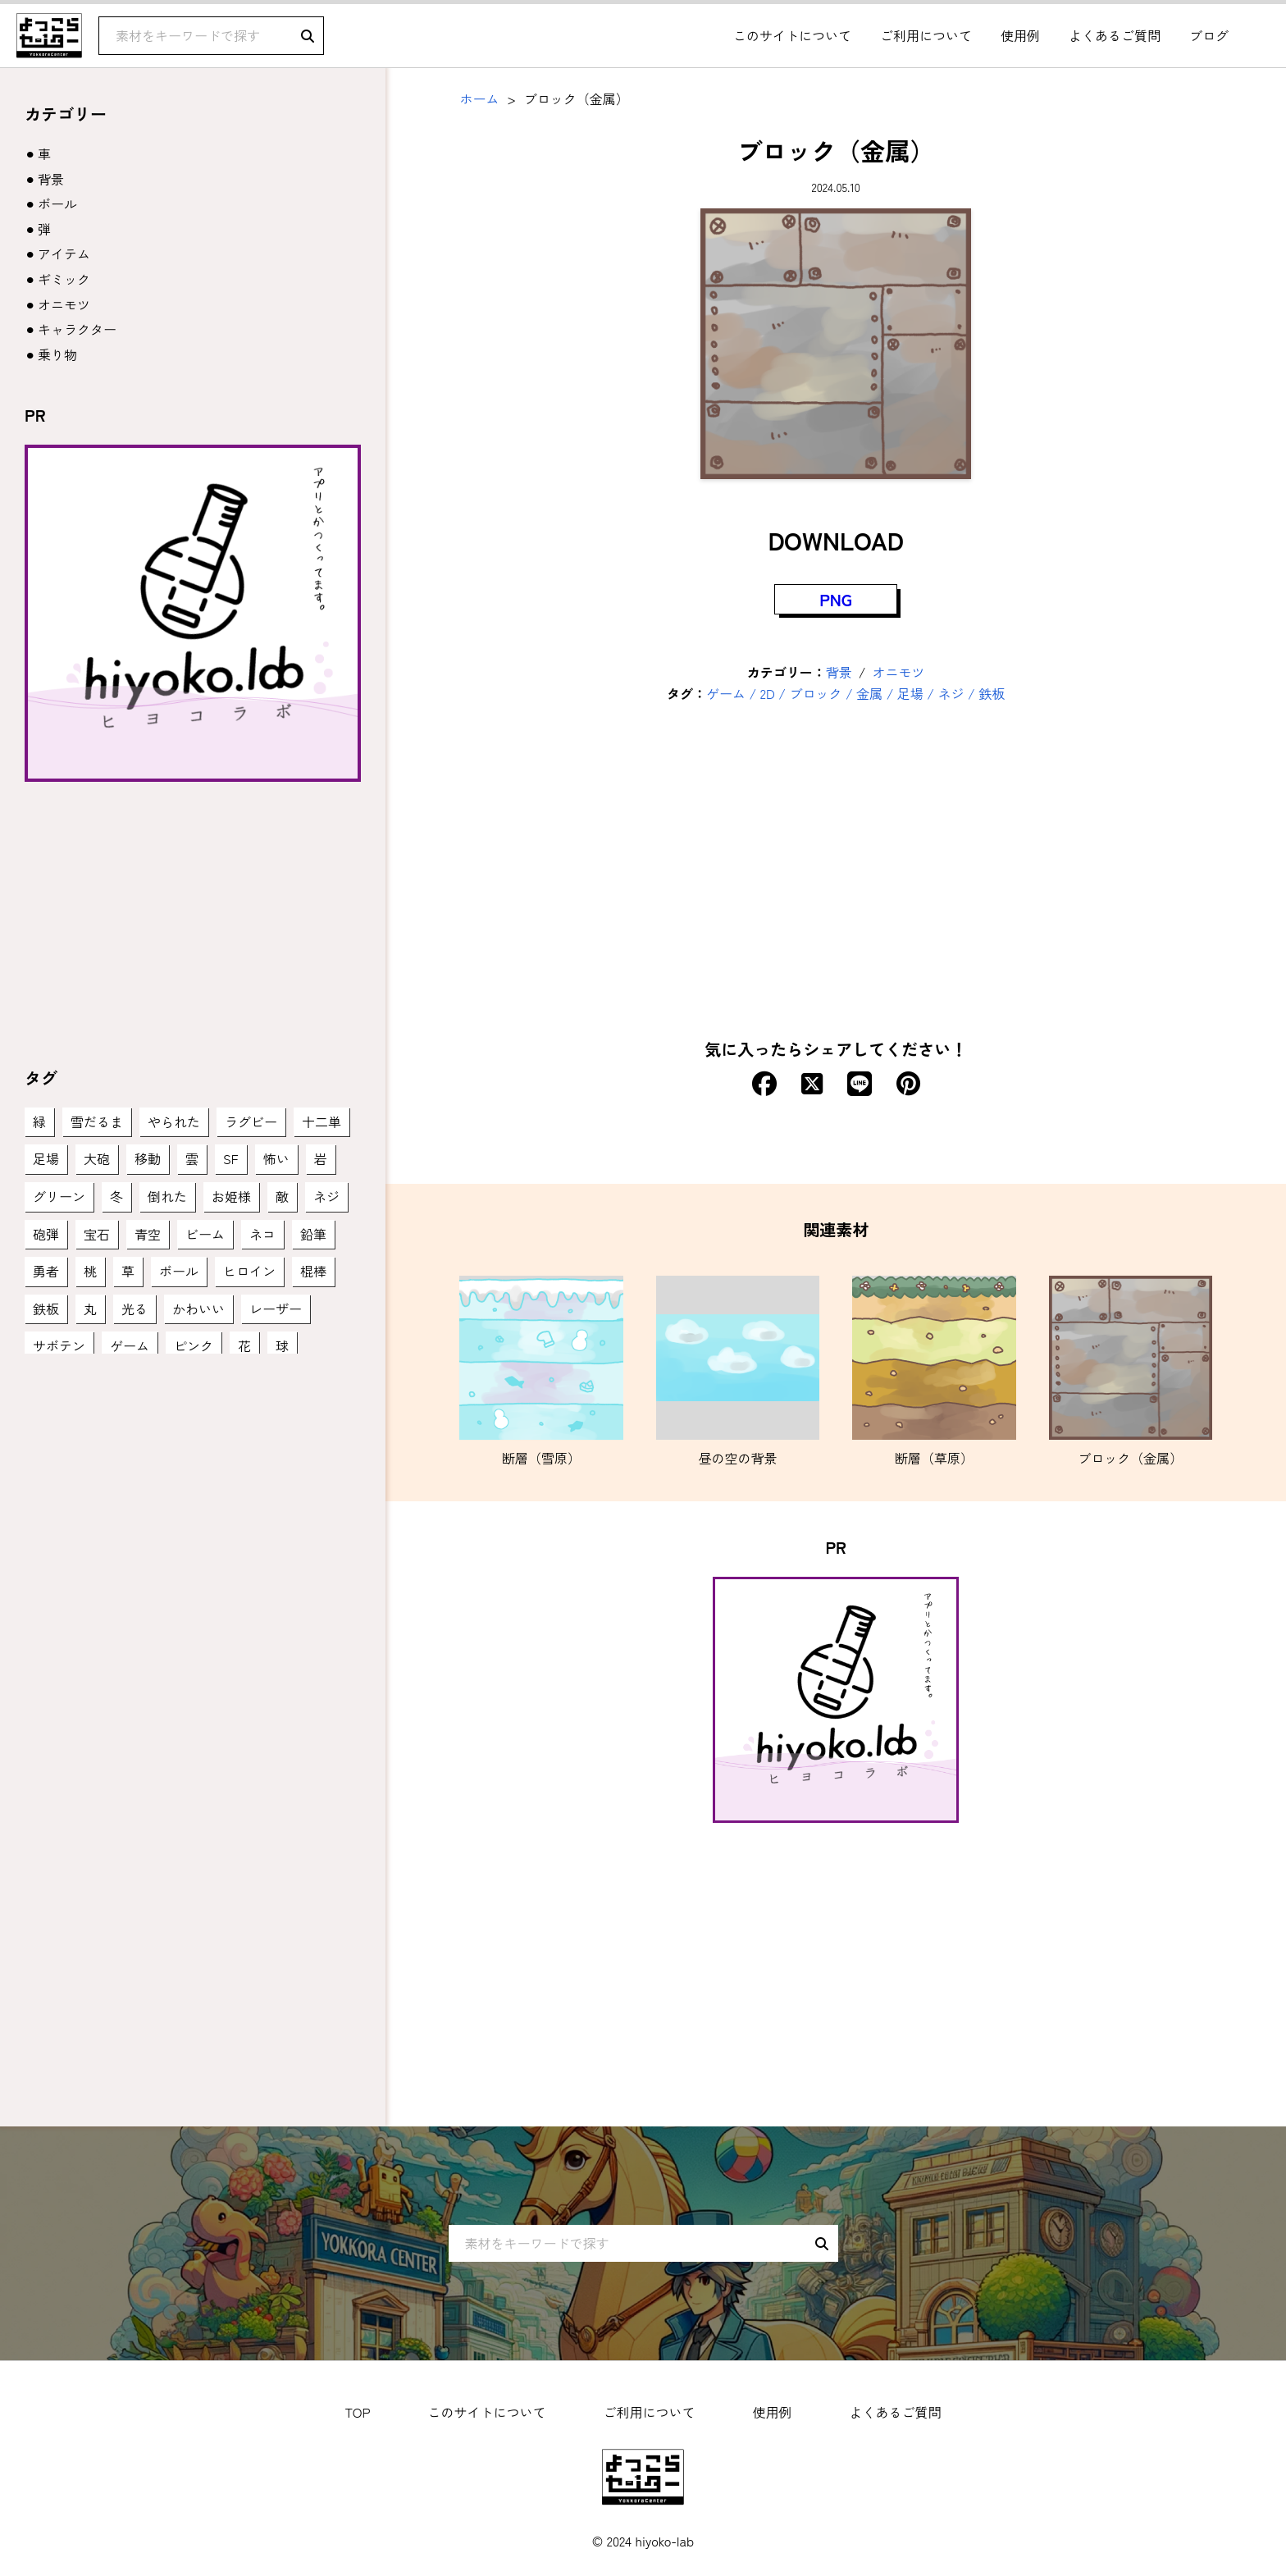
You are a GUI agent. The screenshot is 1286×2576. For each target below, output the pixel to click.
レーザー (275, 1308)
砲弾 (46, 1234)
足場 (910, 693)
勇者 (46, 1271)
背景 (839, 672)
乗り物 (57, 354)
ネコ (262, 1234)
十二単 (321, 1121)
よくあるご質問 (1115, 35)
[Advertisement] (835, 880)
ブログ (1209, 35)
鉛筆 (313, 1234)
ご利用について (926, 35)
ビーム (205, 1234)
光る (134, 1308)
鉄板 (991, 693)
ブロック (815, 693)
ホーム (479, 98)
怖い (276, 1158)
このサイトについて (792, 35)
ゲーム (726, 693)
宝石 (97, 1234)
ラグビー (251, 1121)
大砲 (97, 1158)
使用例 (1020, 35)
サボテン (59, 1345)
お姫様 (231, 1196)
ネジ (951, 693)
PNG (835, 599)
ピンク (193, 1345)
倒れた (167, 1196)
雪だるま (97, 1121)
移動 (148, 1158)
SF (231, 1158)
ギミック (64, 279)
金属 (869, 693)
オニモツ (899, 672)
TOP (357, 2412)
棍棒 (313, 1271)
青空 (148, 1234)
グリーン (59, 1196)
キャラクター (77, 329)
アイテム (64, 253)
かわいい (198, 1308)
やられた (174, 1121)
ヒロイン (249, 1271)
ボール (57, 203)
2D (767, 693)
